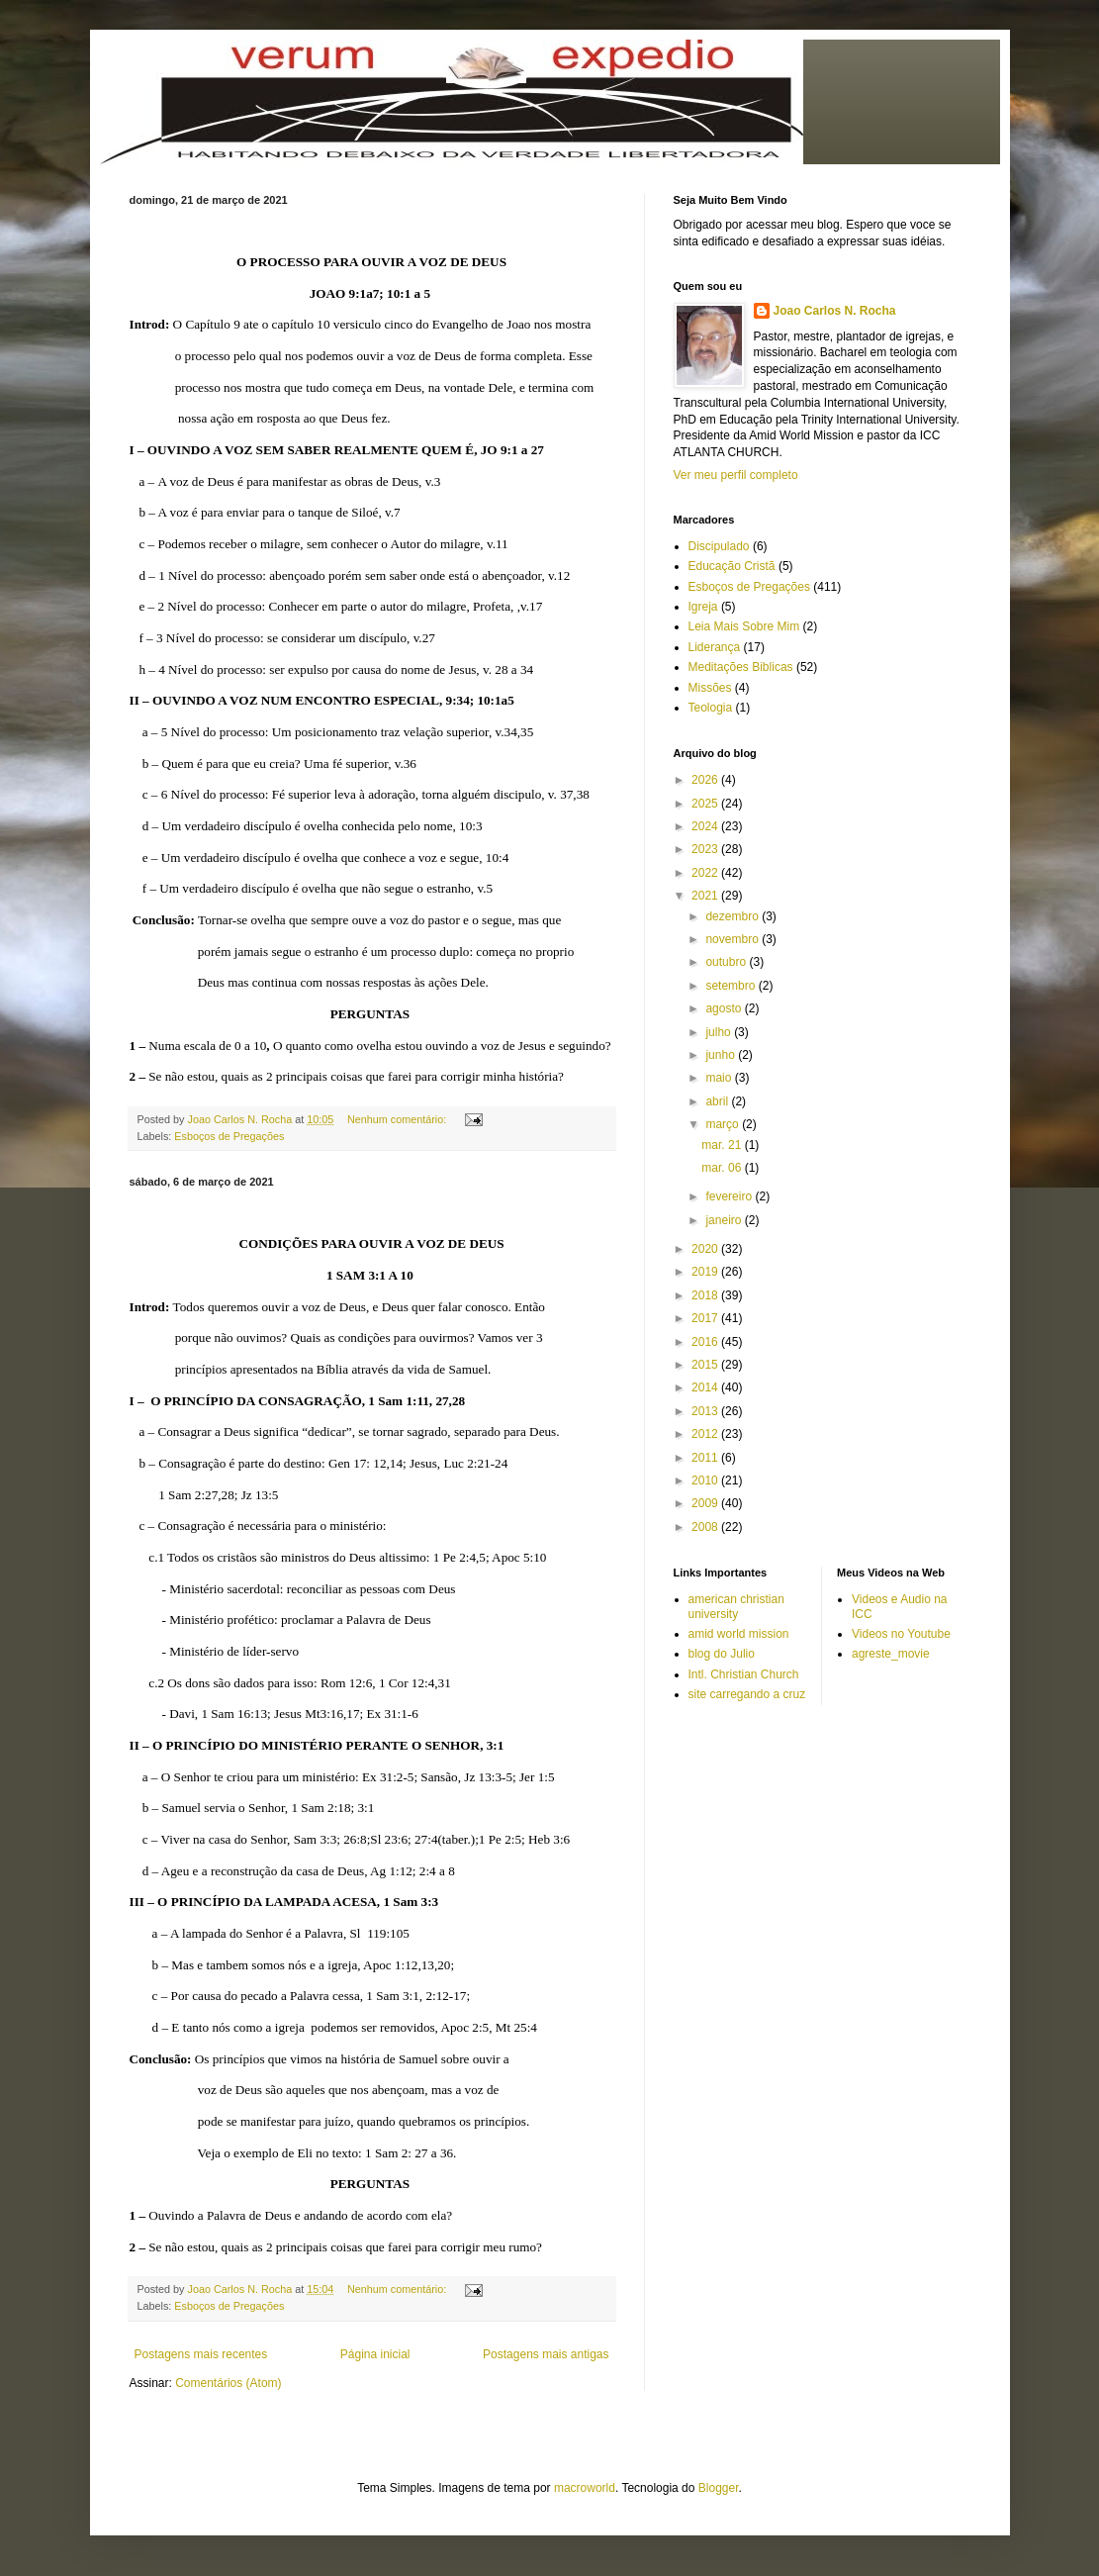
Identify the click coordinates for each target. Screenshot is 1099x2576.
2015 (706, 1365)
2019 (706, 1272)
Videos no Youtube (901, 1634)
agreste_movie (891, 1654)
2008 (706, 1527)
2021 (706, 896)
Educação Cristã (732, 566)
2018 (706, 1295)
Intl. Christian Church (743, 1674)
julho (719, 1032)
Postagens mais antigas (545, 2354)
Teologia (710, 708)
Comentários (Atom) (228, 2383)
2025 (706, 804)
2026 (706, 780)
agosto (724, 1008)
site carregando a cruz (747, 1694)
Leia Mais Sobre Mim (744, 626)
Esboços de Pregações (229, 1136)
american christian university (736, 1606)
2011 (706, 1458)
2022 (706, 873)
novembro (733, 939)
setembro (731, 986)
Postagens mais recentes (201, 2354)
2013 (706, 1411)
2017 (706, 1318)
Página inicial (375, 2354)
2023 (706, 849)
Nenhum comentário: (398, 1119)
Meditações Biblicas (740, 667)
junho (721, 1055)
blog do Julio (721, 1654)
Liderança (714, 647)
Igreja (703, 607)
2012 (706, 1434)
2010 (706, 1480)
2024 (706, 826)
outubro (727, 962)
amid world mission (738, 1634)
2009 (706, 1503)
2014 (706, 1387)
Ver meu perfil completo (736, 475)
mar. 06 (722, 1168)
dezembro (733, 916)
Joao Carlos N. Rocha (835, 311)
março (723, 1124)
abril (718, 1101)
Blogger (718, 2488)
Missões (710, 688)
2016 (706, 1342)
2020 (706, 1249)
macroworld (584, 2488)
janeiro (724, 1220)
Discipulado (719, 546)
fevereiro (730, 1196)
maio (719, 1078)
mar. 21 (722, 1145)
